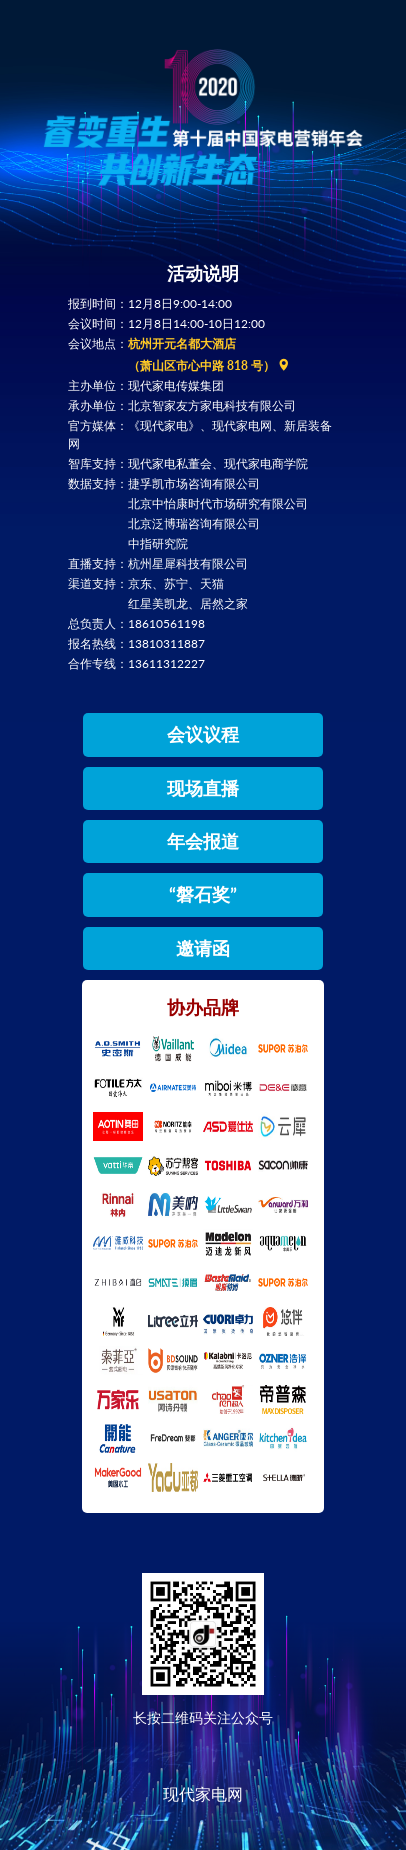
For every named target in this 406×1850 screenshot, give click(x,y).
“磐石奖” (203, 894)
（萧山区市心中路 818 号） (209, 365)
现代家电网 (203, 1793)
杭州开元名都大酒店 (182, 343)
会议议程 (203, 734)
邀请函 (203, 948)
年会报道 (203, 841)
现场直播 (203, 788)
